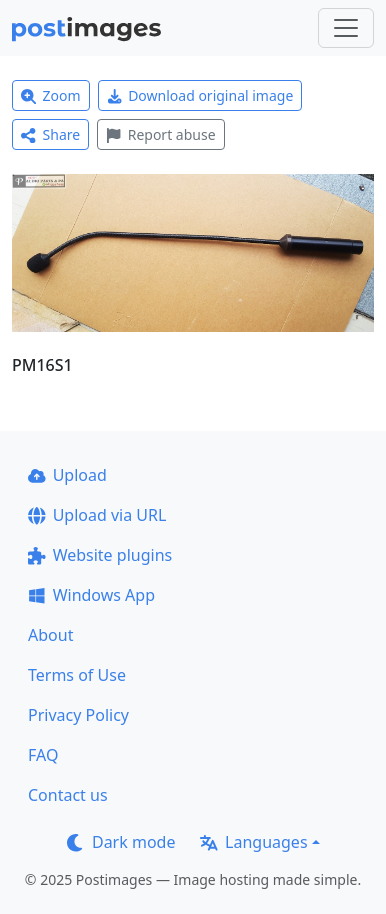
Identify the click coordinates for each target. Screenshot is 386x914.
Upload (67, 475)
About (50, 635)
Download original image (200, 95)
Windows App (91, 595)
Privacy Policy (78, 715)
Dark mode (121, 842)
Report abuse (160, 134)
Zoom (51, 95)
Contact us (68, 795)
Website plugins (100, 555)
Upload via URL (97, 515)
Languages (253, 842)
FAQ (43, 755)
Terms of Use (77, 675)
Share (50, 134)
